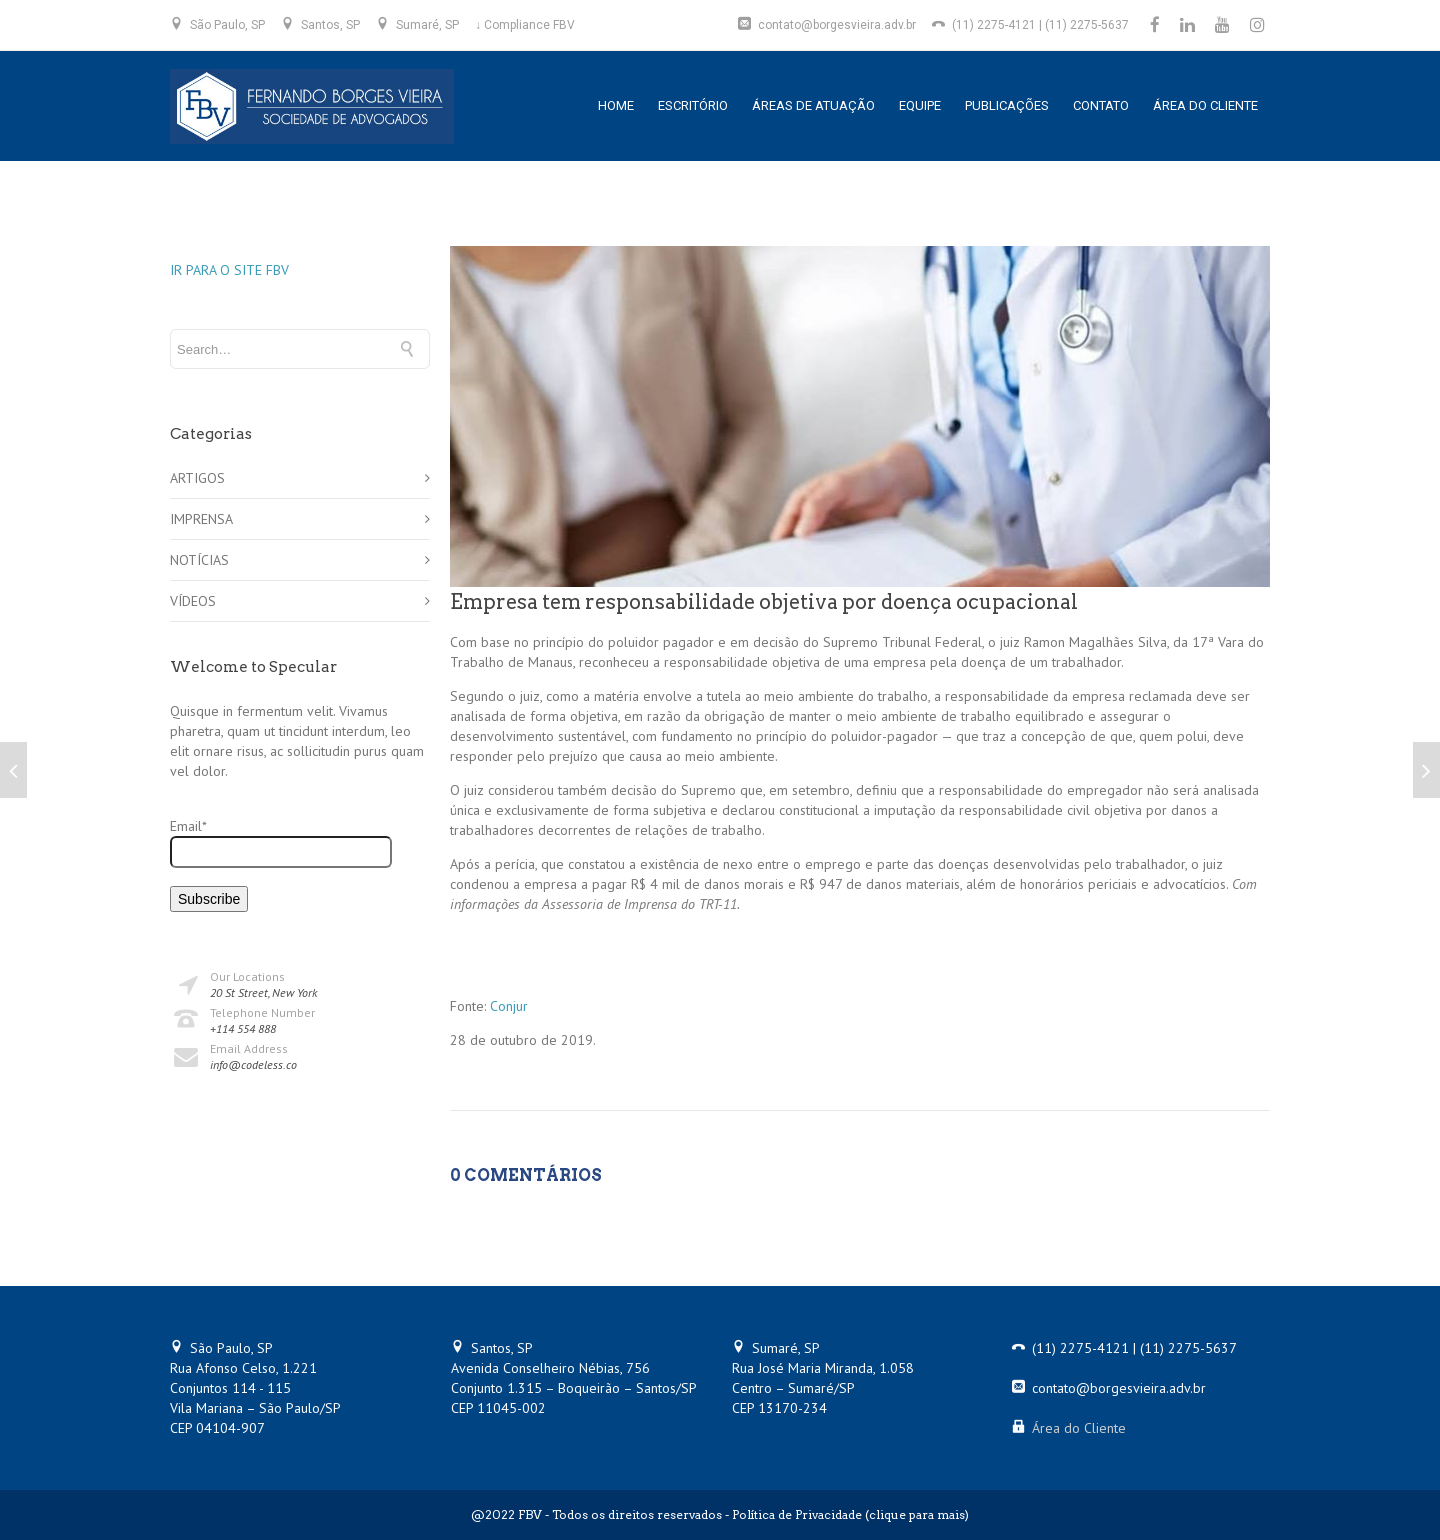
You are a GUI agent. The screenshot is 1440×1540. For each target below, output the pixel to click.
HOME (616, 105)
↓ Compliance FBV (525, 25)
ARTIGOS (197, 478)
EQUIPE (920, 105)
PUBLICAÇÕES (1007, 105)
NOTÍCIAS (199, 560)
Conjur (509, 1006)
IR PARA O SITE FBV (229, 270)
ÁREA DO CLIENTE (1205, 105)
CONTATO (1101, 105)
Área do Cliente (1079, 1428)
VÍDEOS (193, 601)
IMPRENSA (201, 519)
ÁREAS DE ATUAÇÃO (813, 105)
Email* (281, 842)
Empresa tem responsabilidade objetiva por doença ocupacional (764, 602)
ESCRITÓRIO (693, 105)
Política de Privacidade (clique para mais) (850, 1514)
